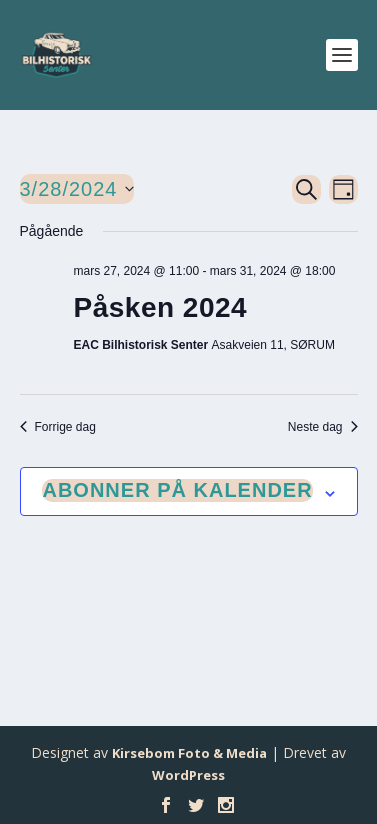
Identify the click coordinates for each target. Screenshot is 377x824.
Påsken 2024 (161, 307)
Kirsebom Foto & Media (189, 753)
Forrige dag (58, 427)
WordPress (188, 775)
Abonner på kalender (177, 490)
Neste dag (323, 427)
